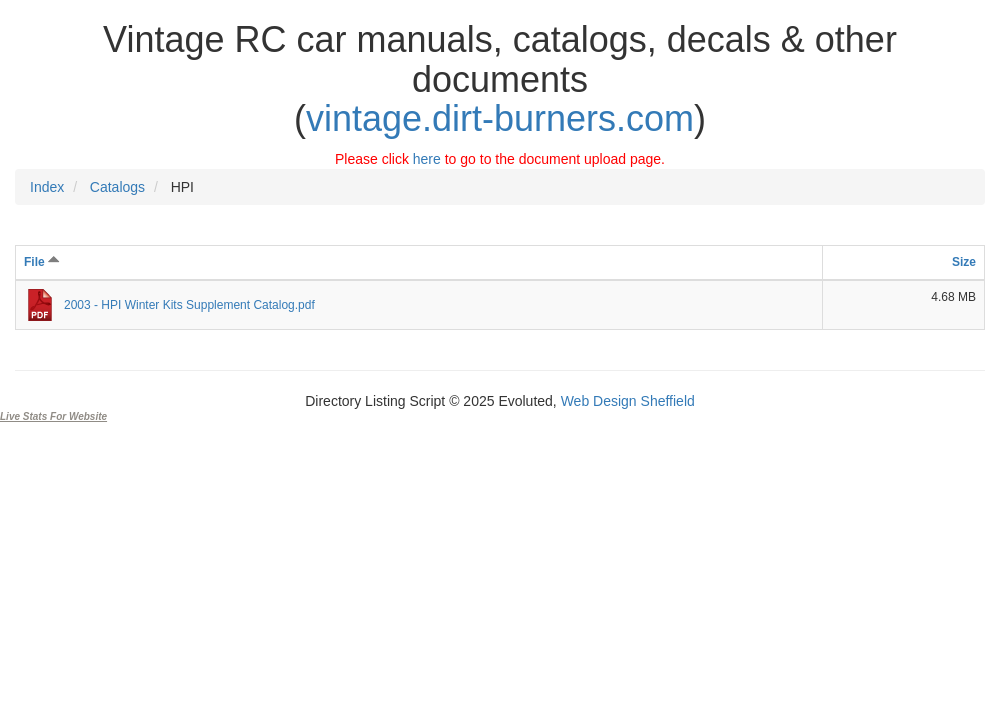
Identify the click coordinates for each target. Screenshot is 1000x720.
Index (47, 187)
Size (964, 262)
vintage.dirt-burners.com (500, 118)
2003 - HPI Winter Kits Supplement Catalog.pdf (189, 305)
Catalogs (117, 187)
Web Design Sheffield (628, 401)
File (42, 262)
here (427, 159)
